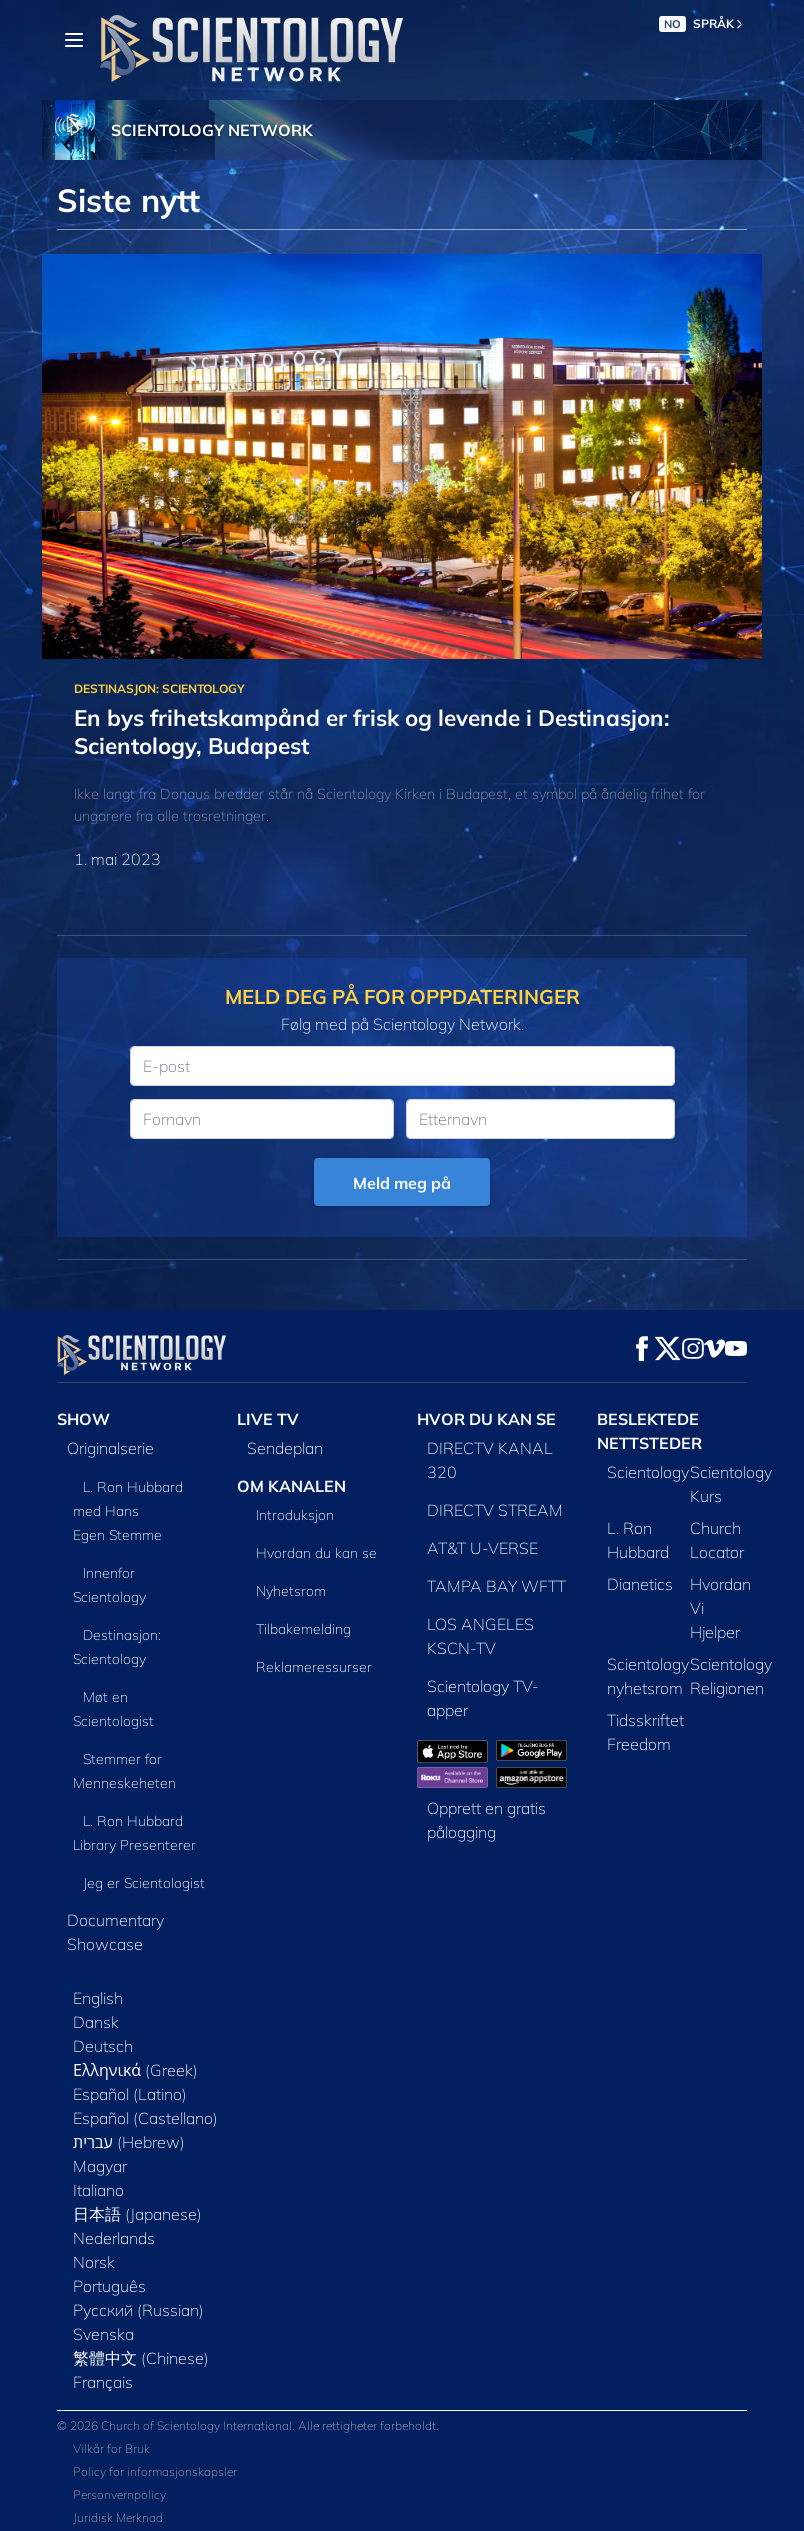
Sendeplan (285, 1448)
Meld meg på (402, 1183)
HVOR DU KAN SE (486, 1419)
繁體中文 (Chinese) (141, 2358)
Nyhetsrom (291, 1591)
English (98, 1998)
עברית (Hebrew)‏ (129, 2142)
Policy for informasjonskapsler (155, 2471)
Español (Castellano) (145, 2118)
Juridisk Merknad (118, 2517)
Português (109, 2286)
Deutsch (103, 2046)
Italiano (98, 2190)
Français (103, 2382)
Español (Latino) (130, 2094)
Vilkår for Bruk (111, 2448)
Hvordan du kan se (316, 1553)
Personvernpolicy (119, 2494)
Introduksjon (295, 1515)
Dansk (96, 2022)
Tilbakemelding (303, 1629)
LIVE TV (268, 1419)
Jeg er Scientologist (144, 1883)
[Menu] (74, 40)
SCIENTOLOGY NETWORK (212, 130)
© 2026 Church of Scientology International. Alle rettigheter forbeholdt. (248, 2425)
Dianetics (640, 1584)
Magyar (100, 2166)
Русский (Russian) (138, 2310)
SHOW (83, 1419)
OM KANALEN (291, 1486)
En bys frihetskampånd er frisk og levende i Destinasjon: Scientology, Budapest (372, 731)
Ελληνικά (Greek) (135, 2070)
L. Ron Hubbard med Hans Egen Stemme (128, 1511)
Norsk (94, 2262)
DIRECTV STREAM (495, 1510)
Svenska (103, 2334)
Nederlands (114, 2238)
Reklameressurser (314, 1667)
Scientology (648, 1472)
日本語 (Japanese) (137, 2214)
